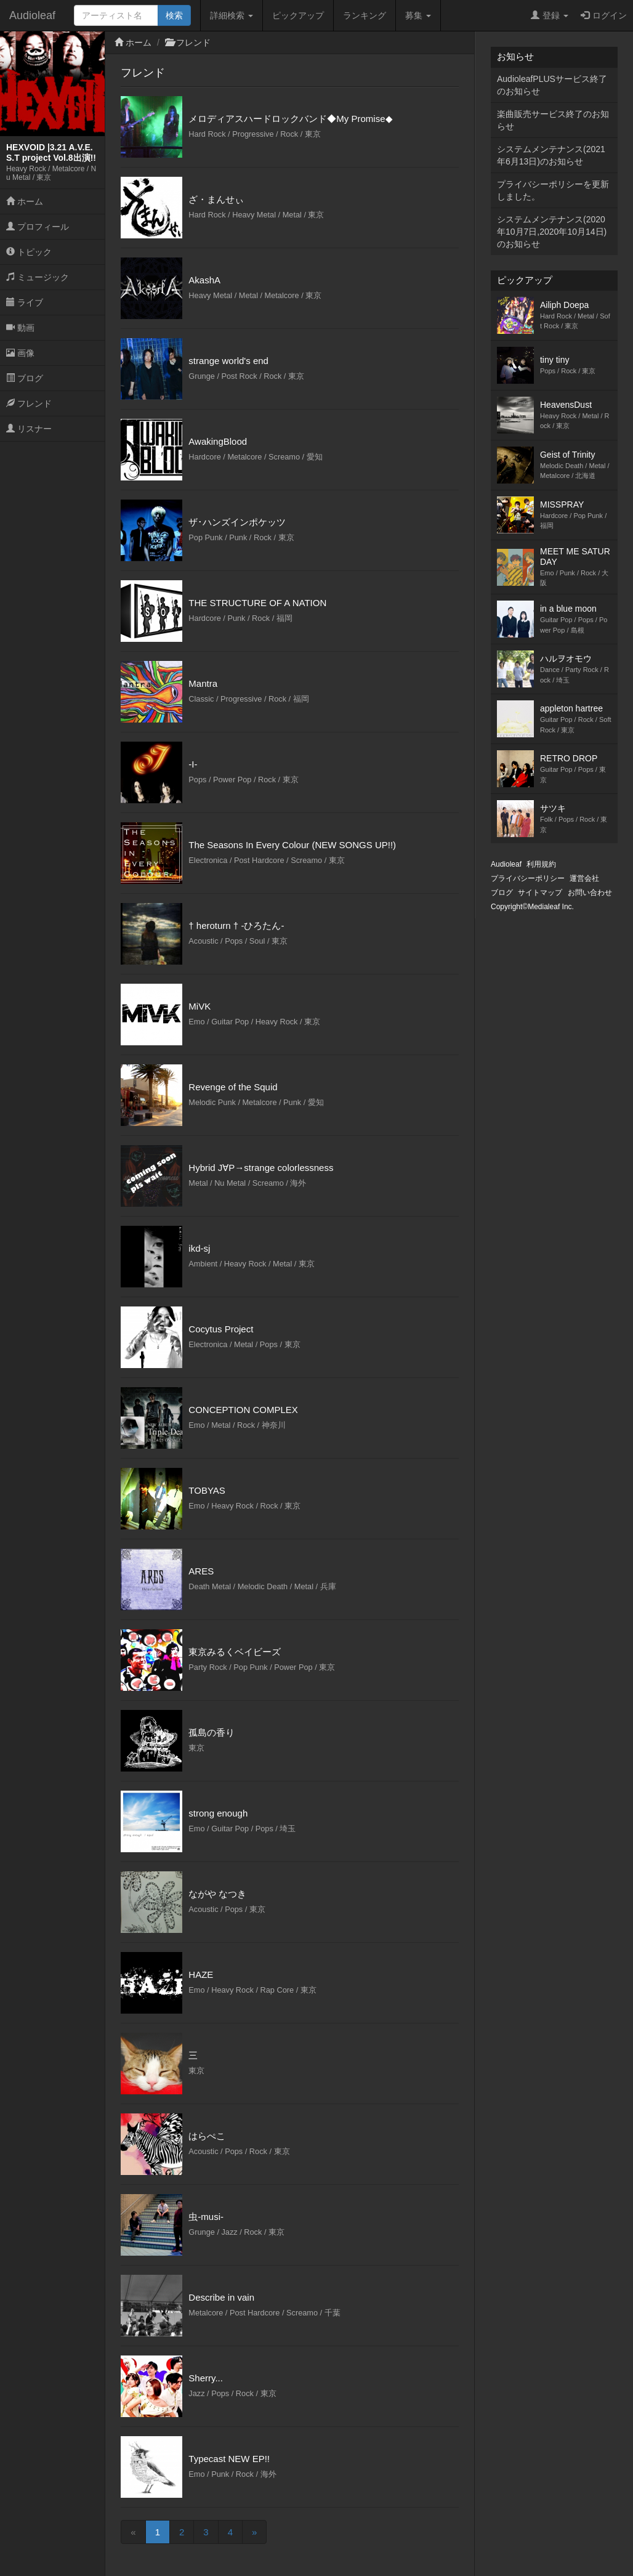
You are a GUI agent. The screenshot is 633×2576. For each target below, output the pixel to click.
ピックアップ (298, 15)
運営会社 (584, 878)
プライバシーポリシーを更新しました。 (553, 190)
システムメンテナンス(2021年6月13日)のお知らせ (551, 155)
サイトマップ (540, 892)
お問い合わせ (590, 892)
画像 (20, 353)
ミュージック (37, 277)
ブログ (24, 378)
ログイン (604, 15)
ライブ (24, 302)
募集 (418, 15)
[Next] (254, 2532)
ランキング (364, 15)
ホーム (24, 201)
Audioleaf (32, 15)
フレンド (29, 403)
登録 (549, 15)
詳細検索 (231, 15)
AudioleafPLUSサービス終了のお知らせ (552, 85)
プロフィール (37, 227)
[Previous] (133, 2532)
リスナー (29, 429)
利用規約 (541, 864)
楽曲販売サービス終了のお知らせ (553, 120)
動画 (20, 328)
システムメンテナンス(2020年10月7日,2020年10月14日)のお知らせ (552, 231)
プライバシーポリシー (528, 878)
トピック (29, 252)
